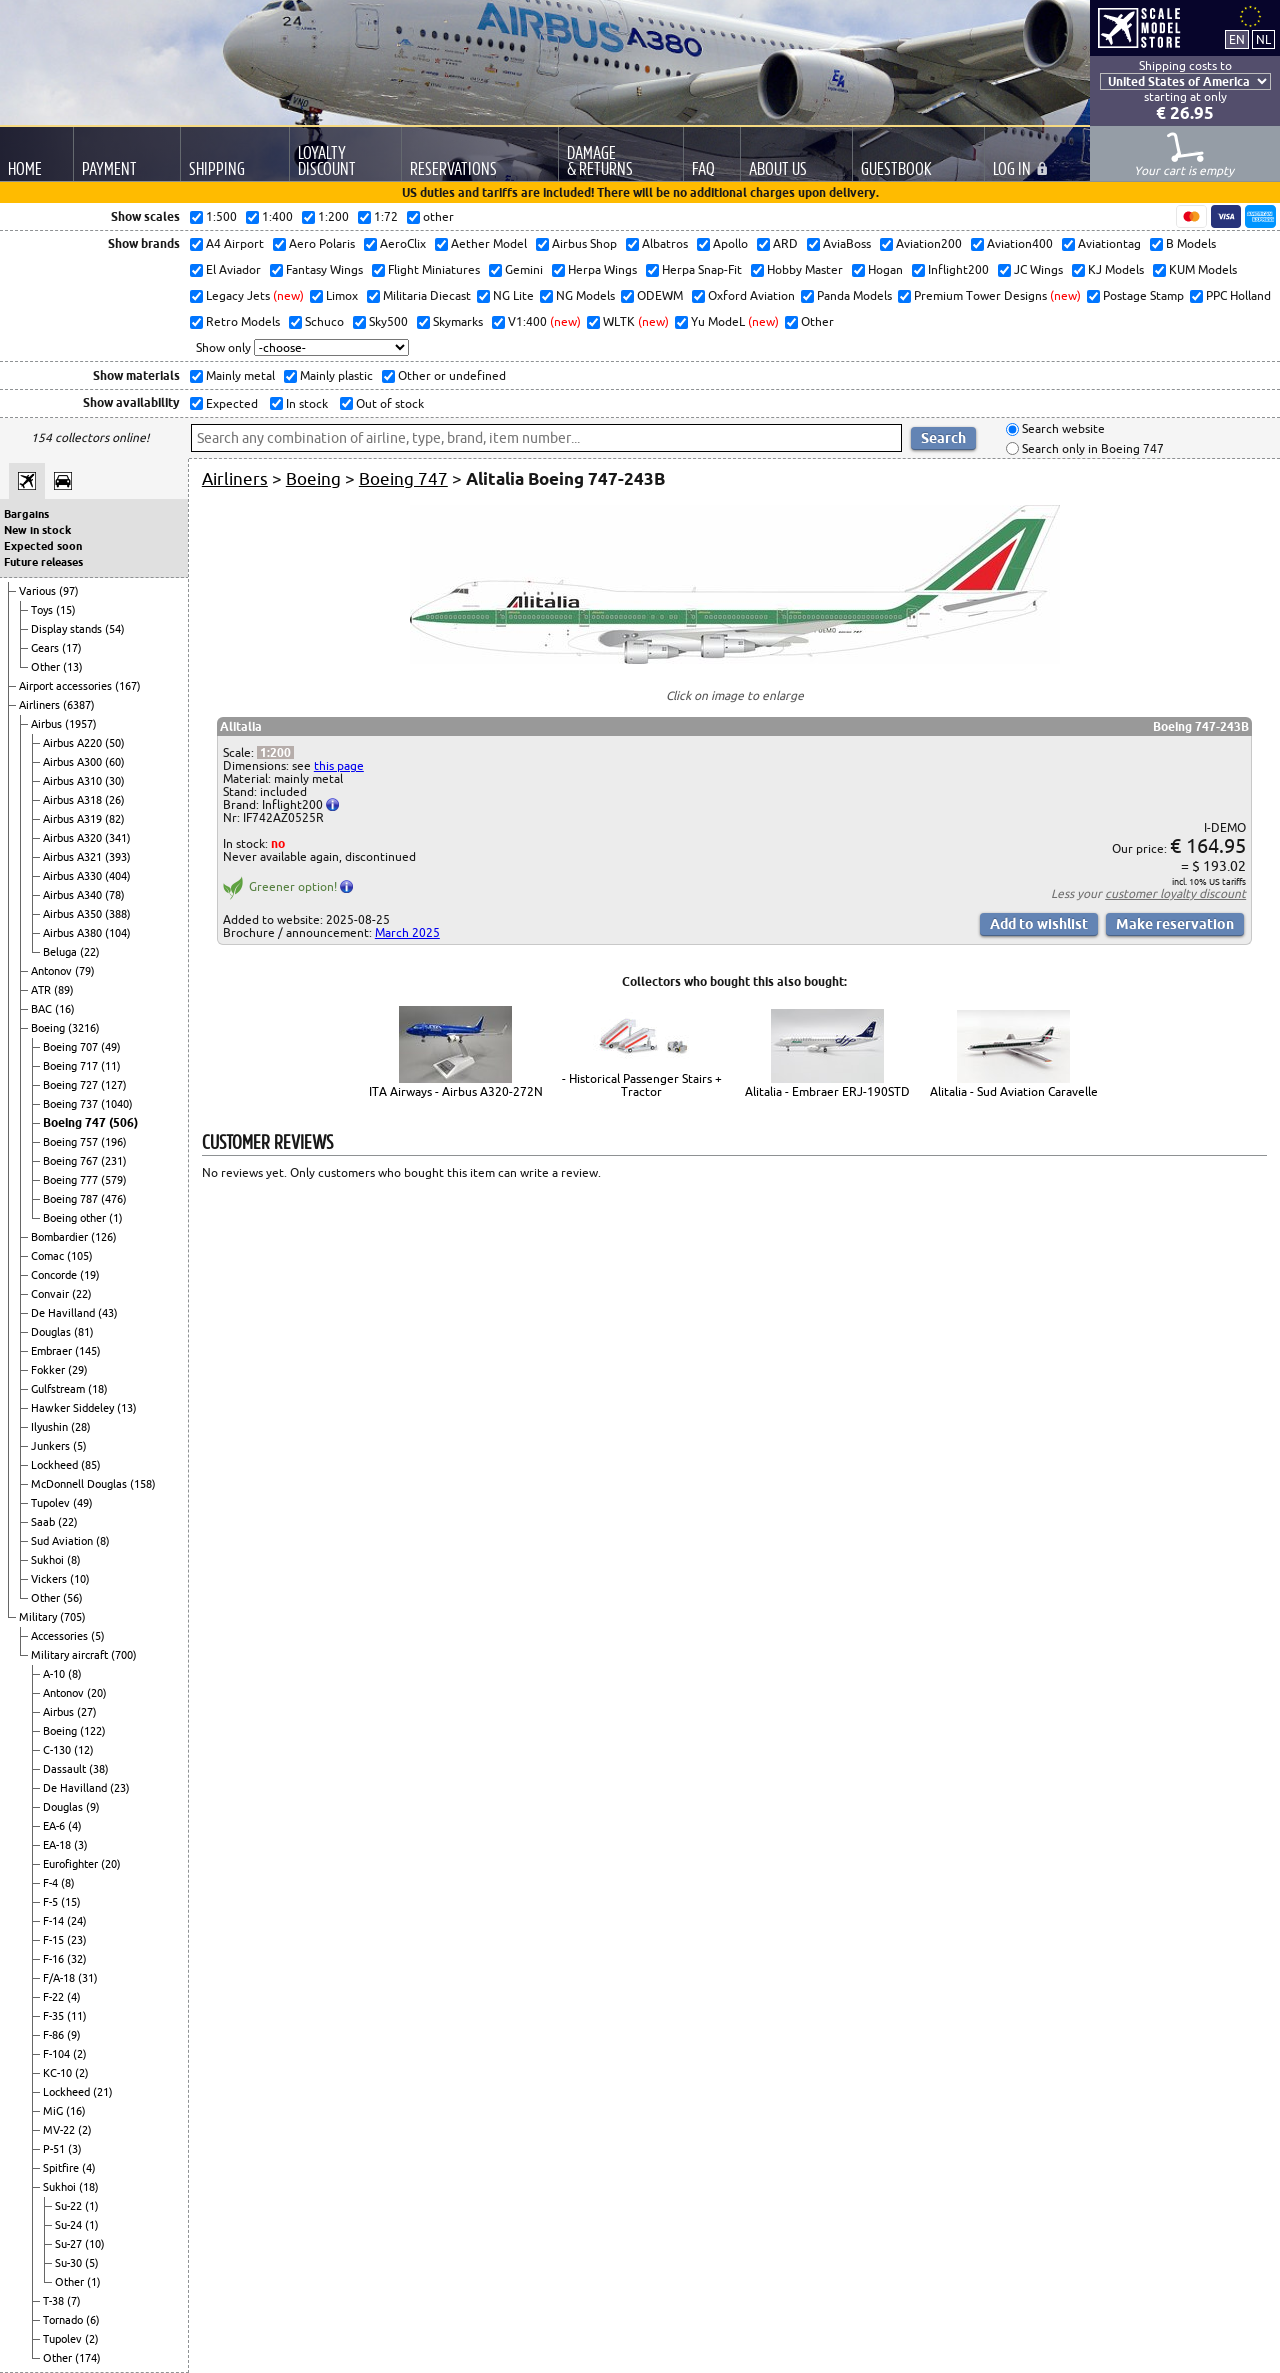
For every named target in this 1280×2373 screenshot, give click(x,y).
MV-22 (60, 2130)
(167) (128, 686)
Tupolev (52, 1503)
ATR (42, 990)
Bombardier (61, 1237)
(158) (143, 1484)
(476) (114, 1199)
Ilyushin (51, 1427)
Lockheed (56, 1465)
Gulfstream (59, 1389)
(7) (74, 2301)
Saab (44, 1522)
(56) (73, 1598)
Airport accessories (67, 686)
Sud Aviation (63, 1541)
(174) (88, 2358)
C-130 (58, 1750)
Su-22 (70, 2206)
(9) (93, 1807)
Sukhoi (49, 1560)
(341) (118, 838)
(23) (120, 1788)
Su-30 (70, 2263)
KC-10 (59, 2073)
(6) (93, 2320)
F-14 (55, 1921)
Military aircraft (71, 1655)
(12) (84, 1750)
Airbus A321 (74, 857)
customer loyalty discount (1175, 893)
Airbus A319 (74, 819)
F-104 (58, 2054)
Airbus (48, 724)
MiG (54, 2111)
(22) (90, 952)
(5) (80, 1446)
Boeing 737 (72, 1104)
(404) (118, 876)
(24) (77, 1921)
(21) (103, 2092)
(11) (111, 1066)
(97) (69, 591)
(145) (88, 1351)
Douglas (52, 1332)
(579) (114, 1180)
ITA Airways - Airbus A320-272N (456, 1091)
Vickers (50, 1579)
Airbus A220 (74, 743)
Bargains (26, 514)
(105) (80, 1256)
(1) (116, 1218)
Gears (46, 648)
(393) (118, 857)
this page (339, 765)
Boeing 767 (72, 1161)
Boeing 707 (72, 1047)
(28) (81, 1427)
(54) (115, 629)
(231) (114, 1161)
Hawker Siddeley (74, 1408)
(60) (115, 762)
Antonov (53, 971)
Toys (43, 610)
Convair (51, 1294)
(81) (84, 1332)
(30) (115, 781)
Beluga (61, 952)
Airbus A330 (74, 876)
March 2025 (407, 932)
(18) (98, 1389)
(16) (65, 1009)
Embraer (53, 1351)
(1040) (117, 1104)
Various (39, 591)
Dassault (66, 1769)
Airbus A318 (74, 800)
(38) (99, 1769)
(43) (108, 1313)
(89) (64, 990)
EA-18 (58, 1845)
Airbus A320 (74, 838)
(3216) (84, 1028)
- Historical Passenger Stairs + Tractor (642, 1085)
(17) (72, 648)
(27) (87, 1712)
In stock (305, 403)
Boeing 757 (72, 1142)
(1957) (81, 724)
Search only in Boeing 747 (1091, 448)
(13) (73, 667)
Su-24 (70, 2225)
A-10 (55, 1674)
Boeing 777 (72, 1180)
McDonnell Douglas (80, 1484)
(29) (78, 1370)
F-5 (52, 1902)
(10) (80, 1579)
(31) (88, 1978)
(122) (93, 1731)
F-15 (55, 1940)
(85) (91, 1465)
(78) (115, 895)
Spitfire (62, 2168)
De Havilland (64, 1313)
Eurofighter (72, 1864)
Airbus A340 (74, 895)
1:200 (275, 752)
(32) (77, 1959)
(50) (115, 743)
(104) (118, 933)
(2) (80, 2054)
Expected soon (43, 546)
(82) (115, 819)
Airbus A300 (74, 762)
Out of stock (388, 403)
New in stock (37, 530)
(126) (104, 1237)
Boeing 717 (72, 1066)
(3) (81, 1845)
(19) (90, 1275)
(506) (123, 1122)
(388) (118, 914)
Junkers (52, 1446)
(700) (124, 1655)
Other (47, 667)
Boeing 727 (72, 1085)
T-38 (55, 2301)
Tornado (64, 2320)
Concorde (55, 1275)
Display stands (68, 629)
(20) (97, 1693)
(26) (115, 800)
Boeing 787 (72, 1199)
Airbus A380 (74, 933)
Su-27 (70, 2244)
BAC (43, 1009)
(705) (73, 1617)
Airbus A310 (74, 781)
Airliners (41, 705)
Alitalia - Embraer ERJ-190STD (827, 1091)
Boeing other (76, 1218)
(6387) (79, 705)
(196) (114, 1142)
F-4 (52, 1883)
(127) (114, 1085)
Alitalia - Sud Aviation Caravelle (1014, 1091)
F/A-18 (60, 1978)
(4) (75, 1826)
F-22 (55, 1997)
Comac (49, 1256)
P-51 (55, 2149)
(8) (103, 1541)
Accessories (61, 1636)
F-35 (55, 2016)
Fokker (49, 1370)
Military (39, 1617)
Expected (230, 403)
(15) (66, 610)
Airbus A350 (74, 914)
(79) (85, 971)
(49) (111, 1047)
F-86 (55, 2035)
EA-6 (55, 1826)
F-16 (55, 1959)
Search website (1062, 429)
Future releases (43, 562)
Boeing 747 (76, 1122)
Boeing (49, 1028)
